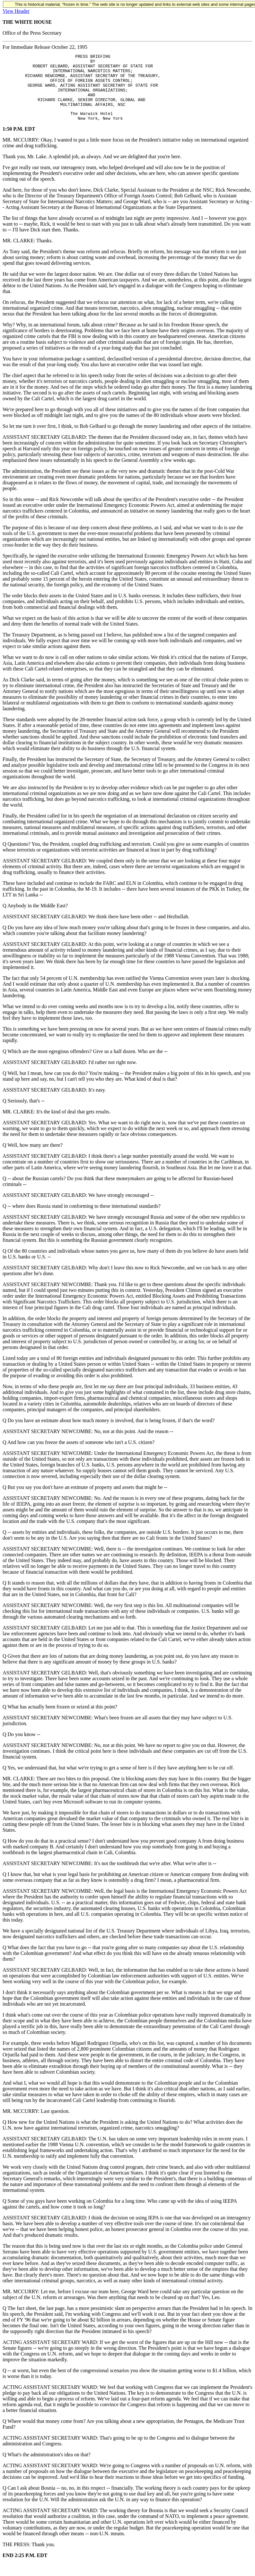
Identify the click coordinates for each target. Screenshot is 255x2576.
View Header (16, 11)
